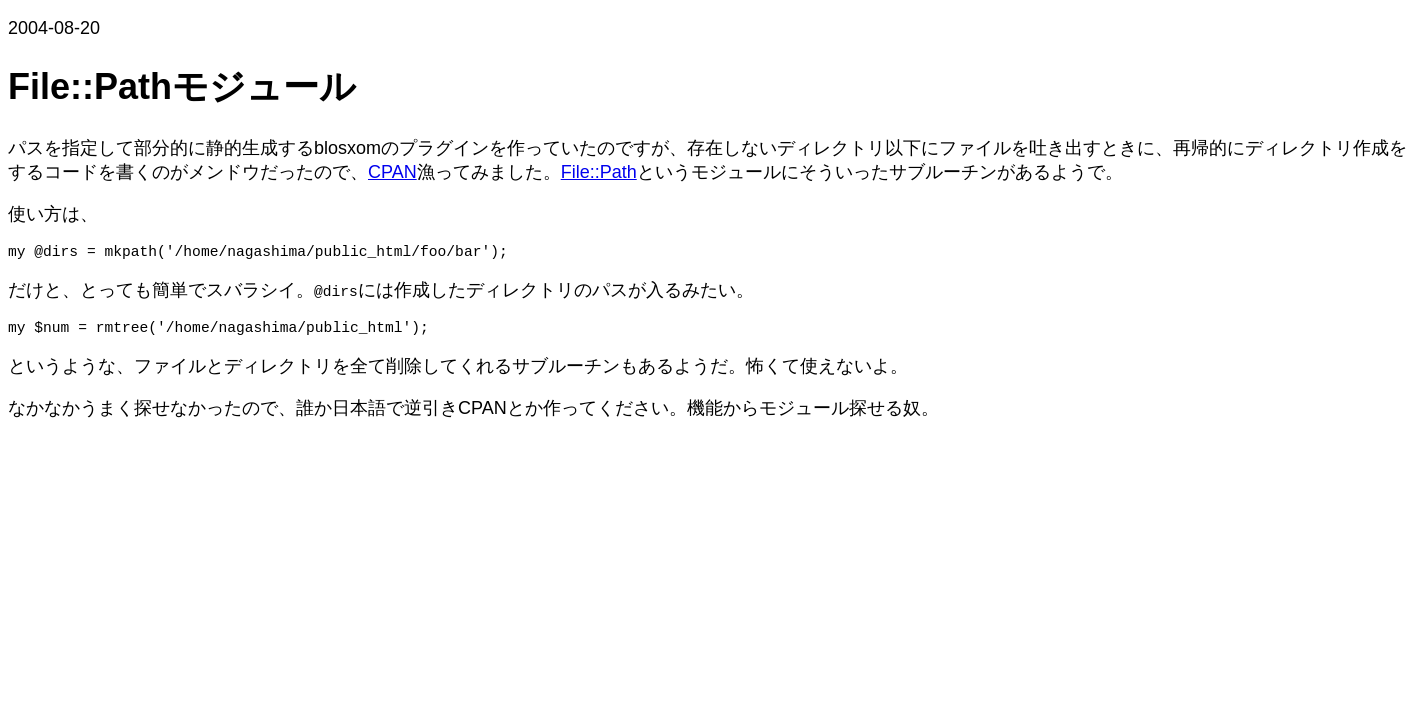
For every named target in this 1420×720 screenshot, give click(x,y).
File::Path (599, 172)
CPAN (392, 172)
